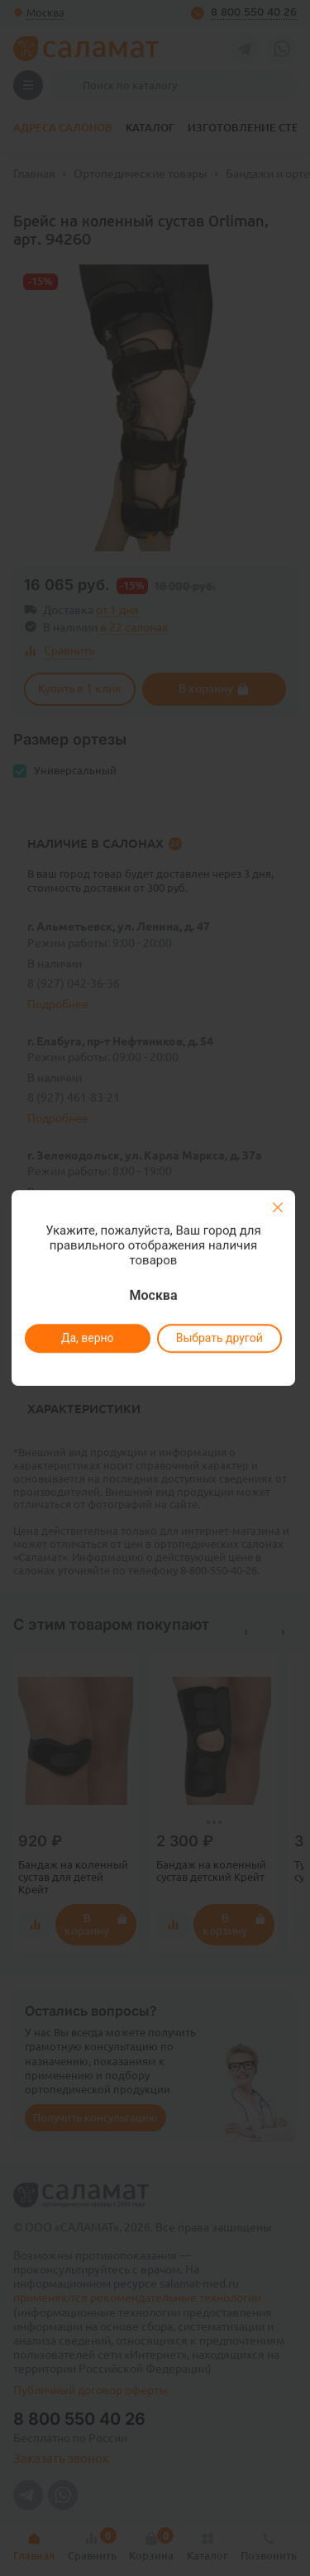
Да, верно (87, 1338)
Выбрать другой (219, 1338)
